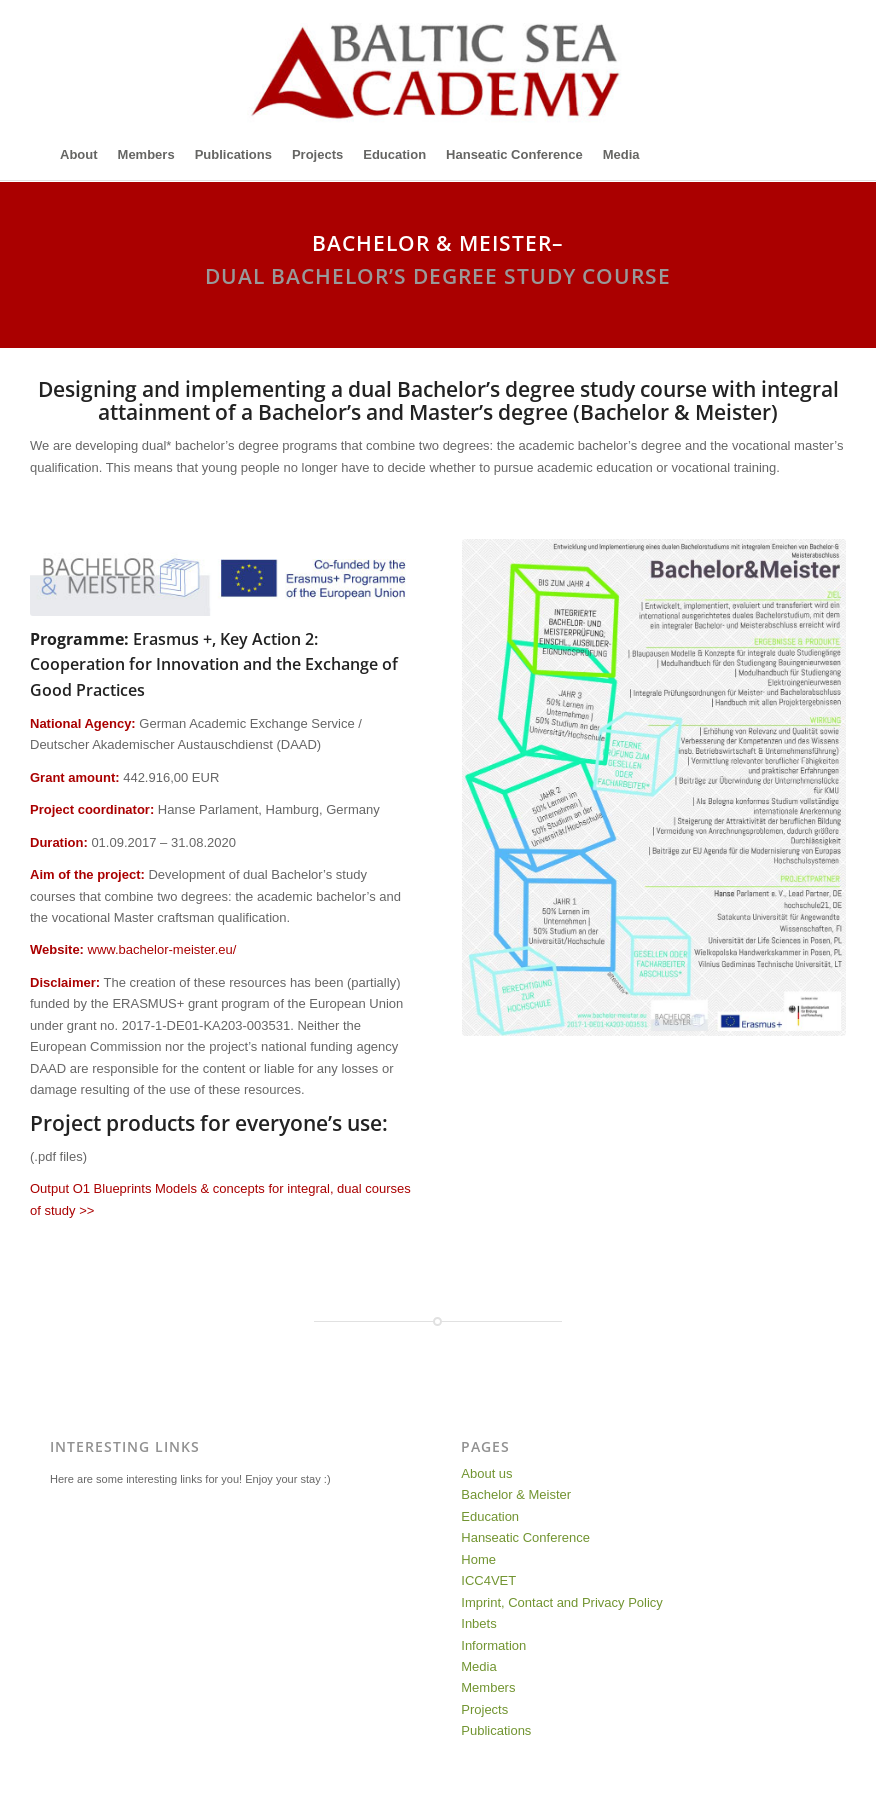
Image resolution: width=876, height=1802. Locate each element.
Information (493, 1645)
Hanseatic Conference (525, 1537)
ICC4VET (488, 1580)
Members (488, 1687)
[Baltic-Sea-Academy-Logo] (438, 65)
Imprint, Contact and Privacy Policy (562, 1602)
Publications (496, 1730)
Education (490, 1516)
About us (486, 1473)
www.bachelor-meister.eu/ (162, 949)
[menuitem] (79, 155)
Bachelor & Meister (516, 1494)
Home (478, 1559)
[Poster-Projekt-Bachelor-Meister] (654, 787)
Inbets (478, 1623)
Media (478, 1666)
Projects (484, 1709)
